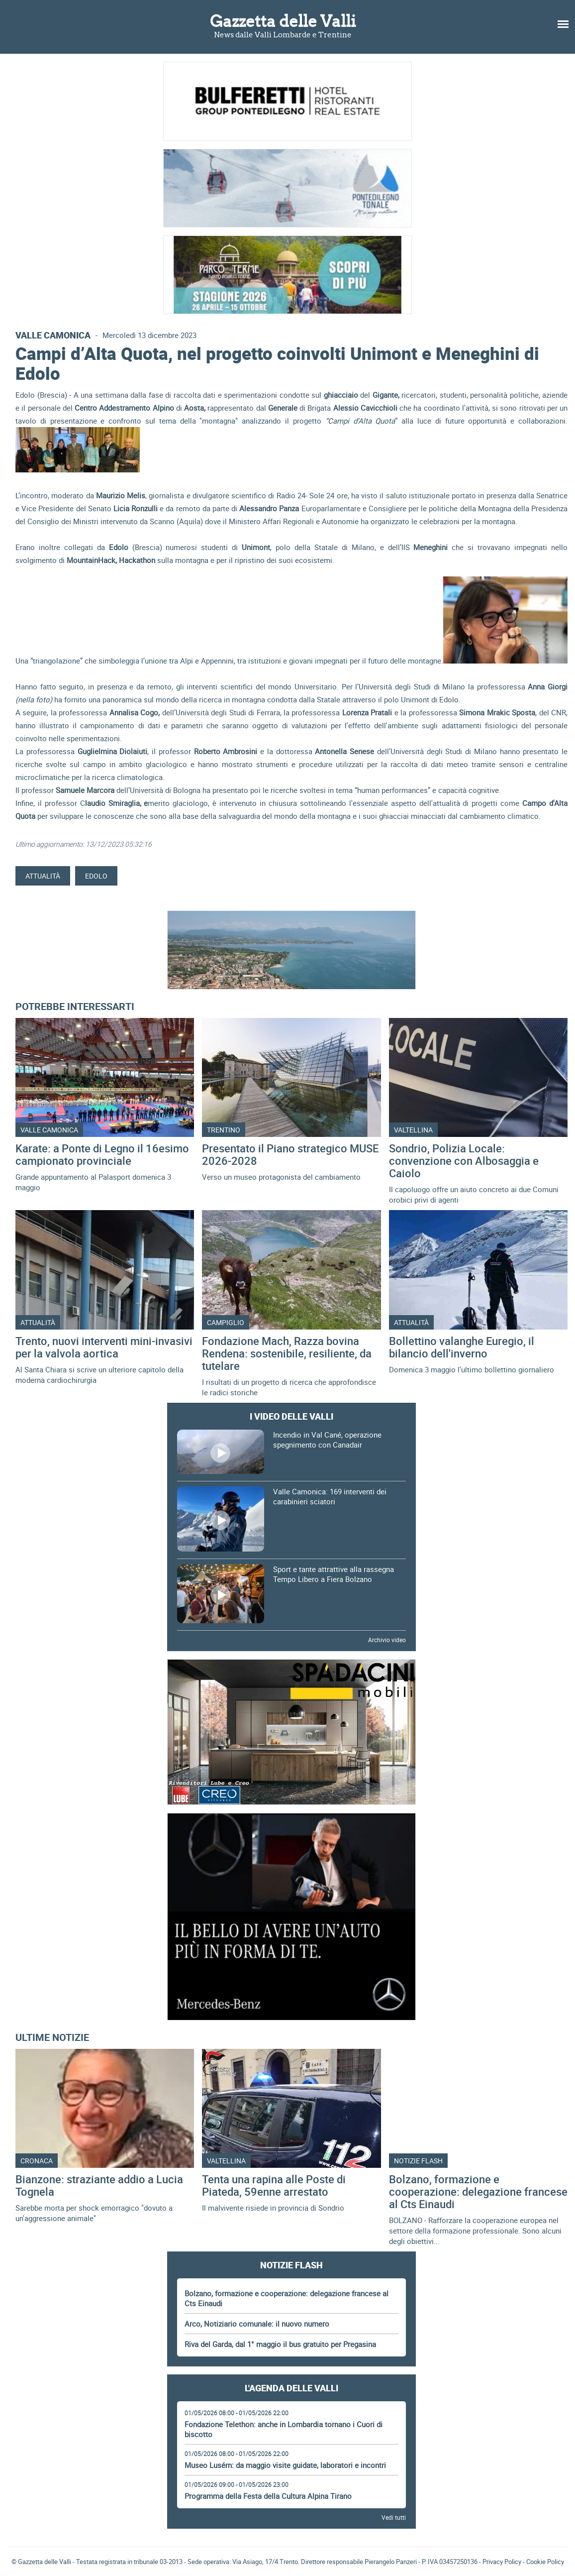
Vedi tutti (394, 2517)
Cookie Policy (545, 2561)
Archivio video (387, 1640)
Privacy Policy (501, 2561)
